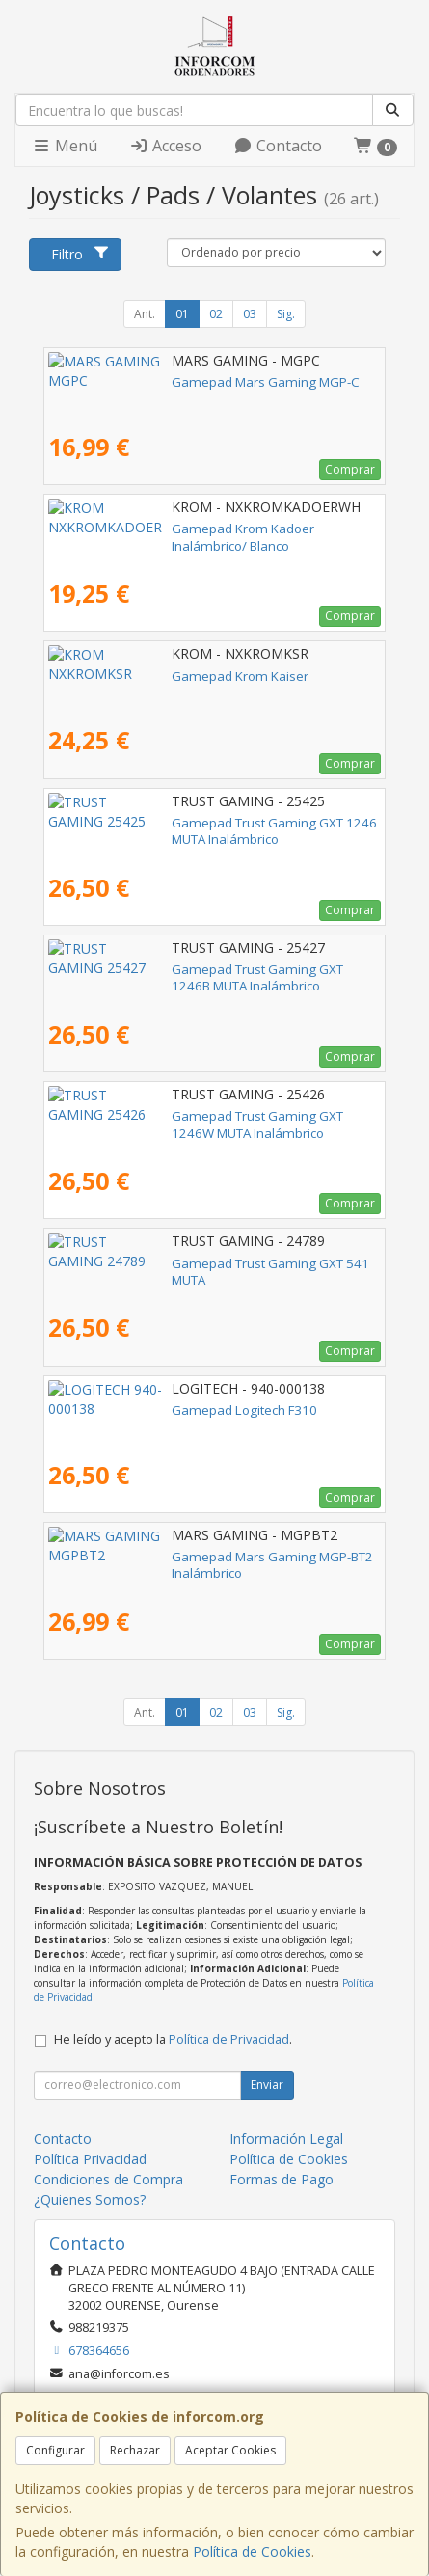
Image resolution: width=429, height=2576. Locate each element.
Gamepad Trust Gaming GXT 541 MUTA (165, 1263)
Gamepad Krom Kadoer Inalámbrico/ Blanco (179, 528)
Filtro (80, 254)
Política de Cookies (252, 2551)
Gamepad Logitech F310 (121, 1410)
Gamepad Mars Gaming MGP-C (142, 382)
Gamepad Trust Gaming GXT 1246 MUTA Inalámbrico (205, 822)
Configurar (55, 2450)
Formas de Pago (281, 2179)
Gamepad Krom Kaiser (116, 676)
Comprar (350, 469)
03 (249, 314)
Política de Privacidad (229, 2039)
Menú (64, 145)
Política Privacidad (90, 2159)
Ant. (144, 314)
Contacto (277, 145)
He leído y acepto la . (173, 2039)
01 (182, 314)
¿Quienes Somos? (90, 2199)
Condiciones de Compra (108, 2179)
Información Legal (286, 2138)
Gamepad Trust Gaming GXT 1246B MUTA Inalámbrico (209, 969)
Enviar (267, 2084)
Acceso (165, 145)
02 (216, 314)
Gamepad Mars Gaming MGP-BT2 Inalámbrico (185, 1556)
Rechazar (135, 2450)
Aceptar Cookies (230, 2450)
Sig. (286, 314)
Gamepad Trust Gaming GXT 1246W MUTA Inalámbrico (211, 1116)
